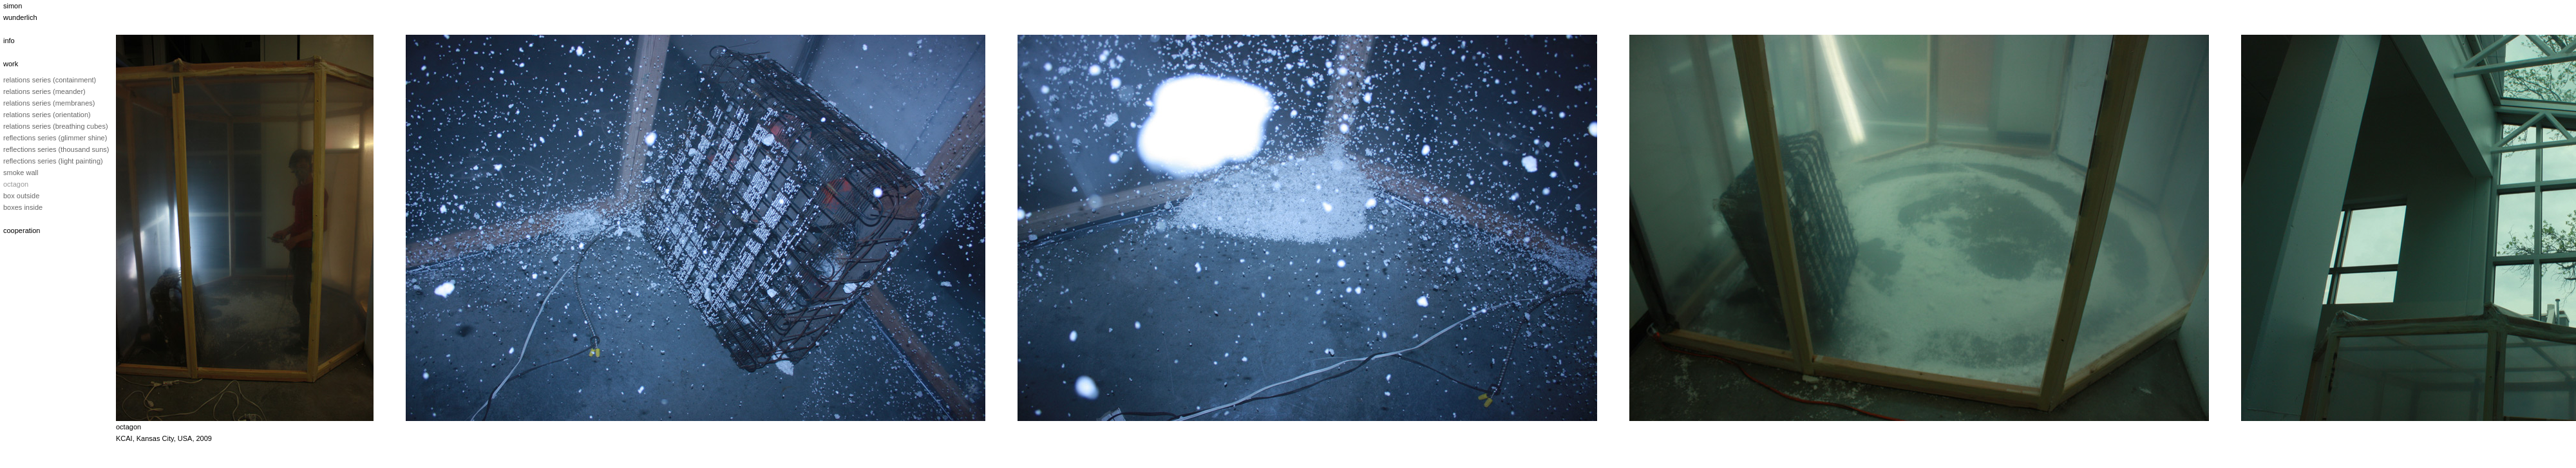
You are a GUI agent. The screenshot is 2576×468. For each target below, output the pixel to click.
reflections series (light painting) (53, 161)
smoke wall (20, 172)
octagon (15, 184)
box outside (21, 196)
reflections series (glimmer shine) (55, 138)
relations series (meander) (44, 91)
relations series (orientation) (47, 114)
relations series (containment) (49, 80)
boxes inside (23, 207)
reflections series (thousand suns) (56, 149)
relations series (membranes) (49, 103)
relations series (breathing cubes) (55, 126)
